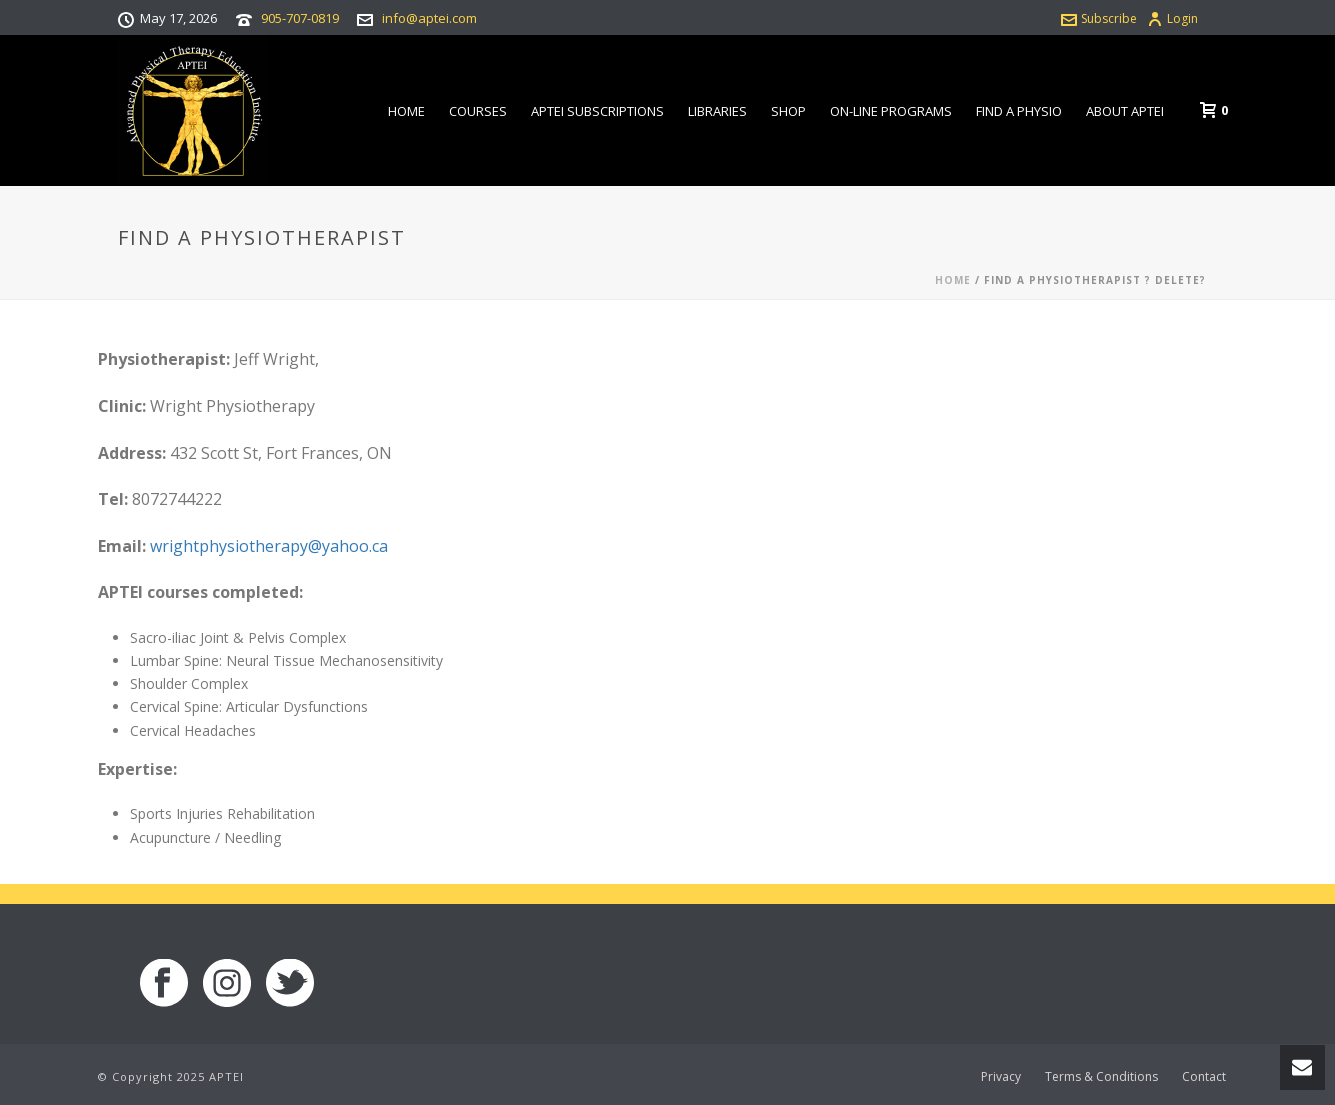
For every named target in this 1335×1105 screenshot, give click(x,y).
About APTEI (1125, 111)
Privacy (1001, 1077)
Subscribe (1099, 18)
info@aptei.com (429, 18)
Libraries (717, 111)
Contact (1204, 1077)
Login (1172, 18)
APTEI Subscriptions (597, 111)
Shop (788, 111)
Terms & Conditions (1101, 1077)
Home (406, 111)
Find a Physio (1019, 111)
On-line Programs (891, 111)
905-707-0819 (300, 18)
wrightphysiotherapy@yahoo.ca (269, 546)
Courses (478, 111)
